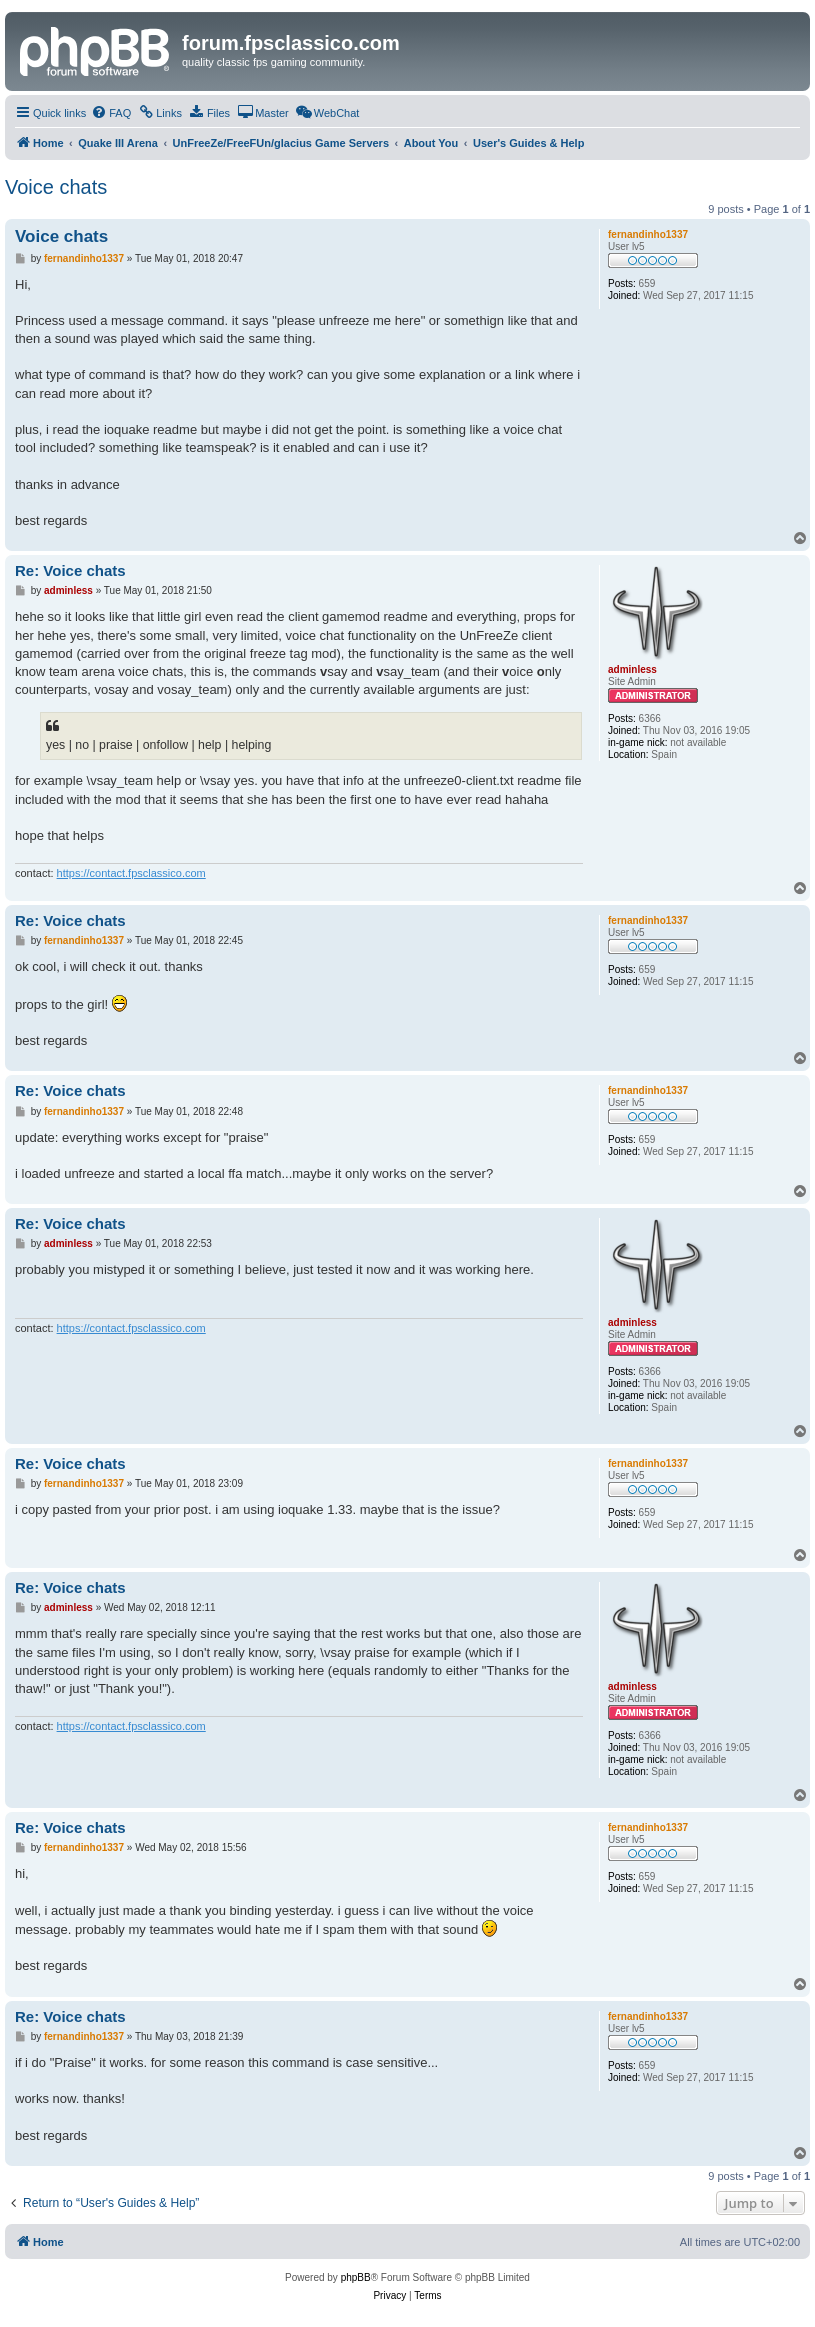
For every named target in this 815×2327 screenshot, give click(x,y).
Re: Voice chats (70, 570)
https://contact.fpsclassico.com (131, 873)
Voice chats (56, 187)
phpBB (356, 2277)
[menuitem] (111, 113)
